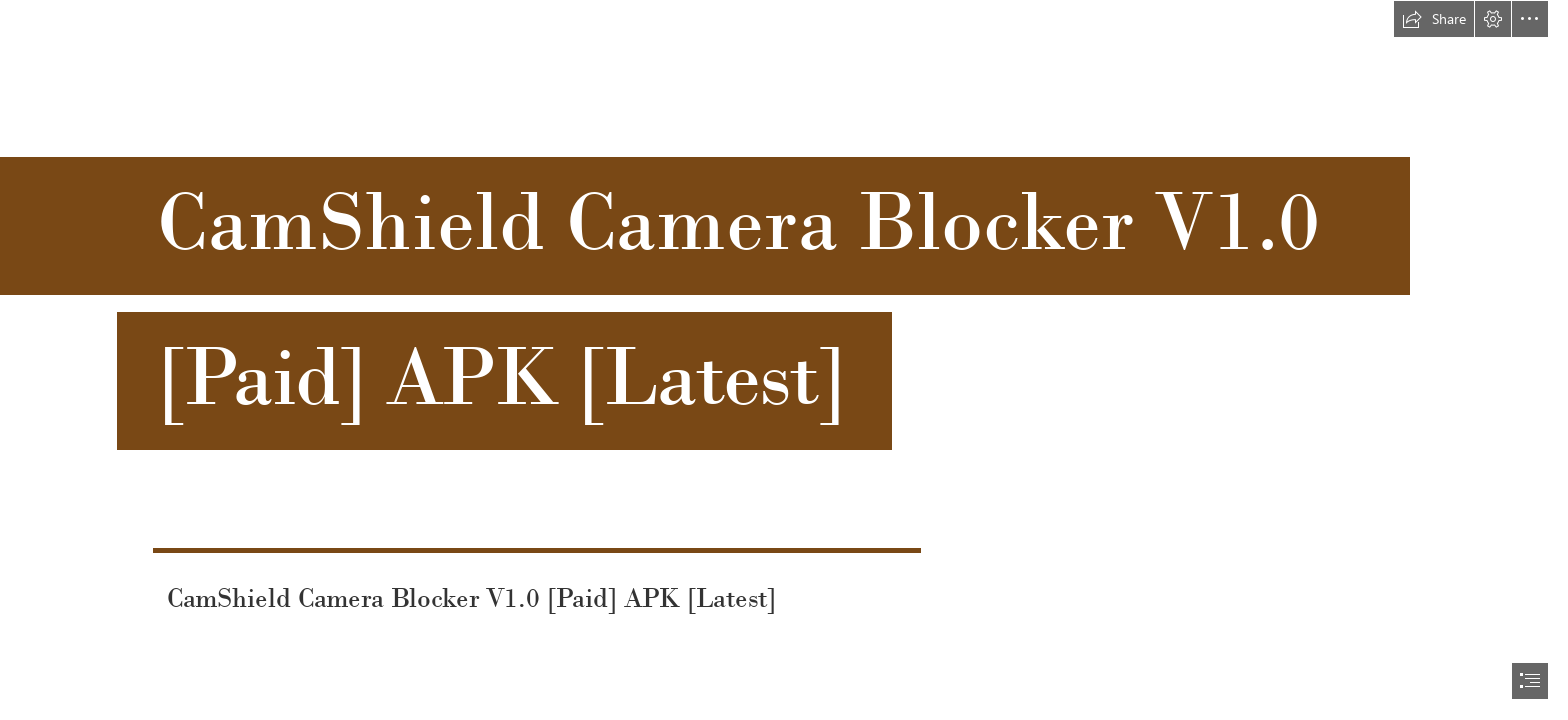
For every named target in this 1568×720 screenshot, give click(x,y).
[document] (784, 360)
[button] (1434, 19)
